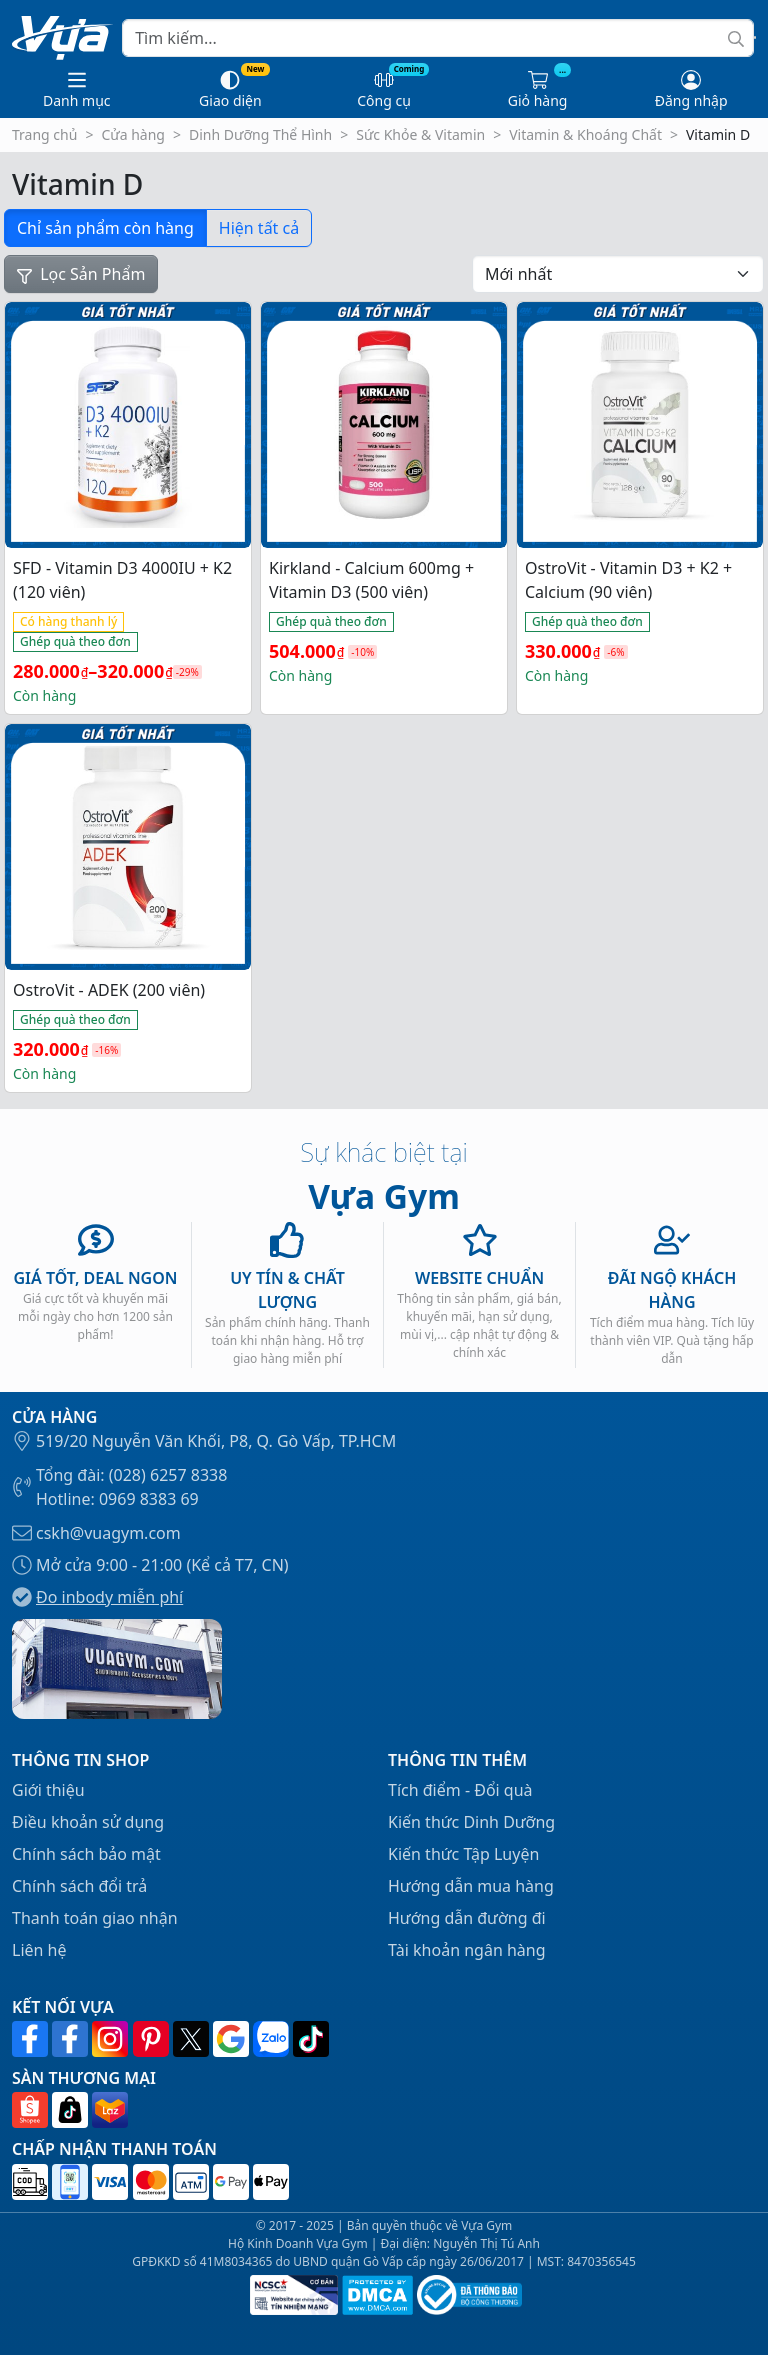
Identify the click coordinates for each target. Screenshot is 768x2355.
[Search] (438, 38)
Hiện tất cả (259, 228)
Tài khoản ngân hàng (467, 1950)
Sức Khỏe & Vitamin (420, 134)
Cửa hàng (133, 134)
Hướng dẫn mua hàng (471, 1886)
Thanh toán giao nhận (95, 1918)
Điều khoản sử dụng (88, 1822)
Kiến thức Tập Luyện (463, 1854)
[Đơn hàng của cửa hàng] (618, 274)
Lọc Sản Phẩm (81, 274)
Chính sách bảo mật (86, 1854)
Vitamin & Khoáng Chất (585, 134)
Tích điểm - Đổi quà (460, 1790)
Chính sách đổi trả (79, 1886)
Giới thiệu (48, 1790)
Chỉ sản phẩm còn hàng (105, 228)
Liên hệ (39, 1950)
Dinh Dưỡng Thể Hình (260, 134)
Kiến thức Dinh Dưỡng (471, 1822)
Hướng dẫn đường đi (467, 1918)
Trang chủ (44, 134)
